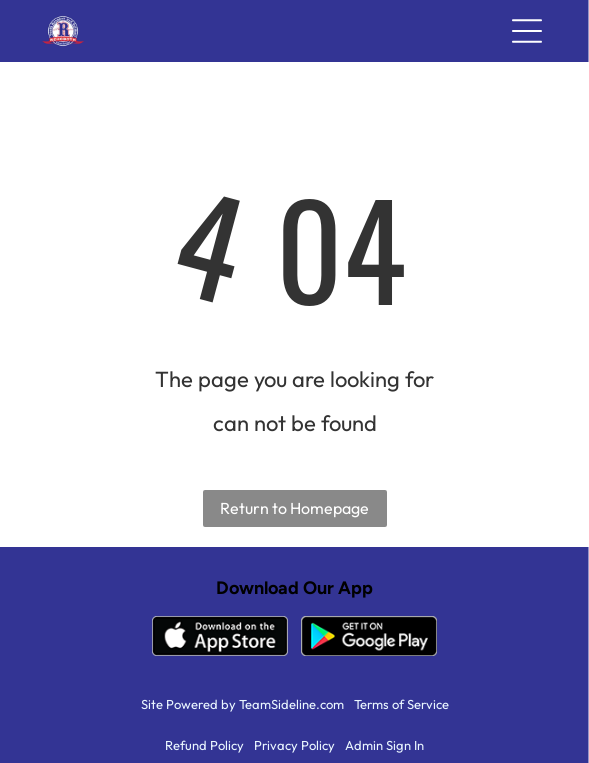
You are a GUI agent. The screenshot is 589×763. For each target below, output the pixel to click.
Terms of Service (401, 704)
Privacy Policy (294, 745)
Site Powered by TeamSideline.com (242, 704)
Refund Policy (204, 745)
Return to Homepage (294, 508)
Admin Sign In (384, 745)
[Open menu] (527, 31)
